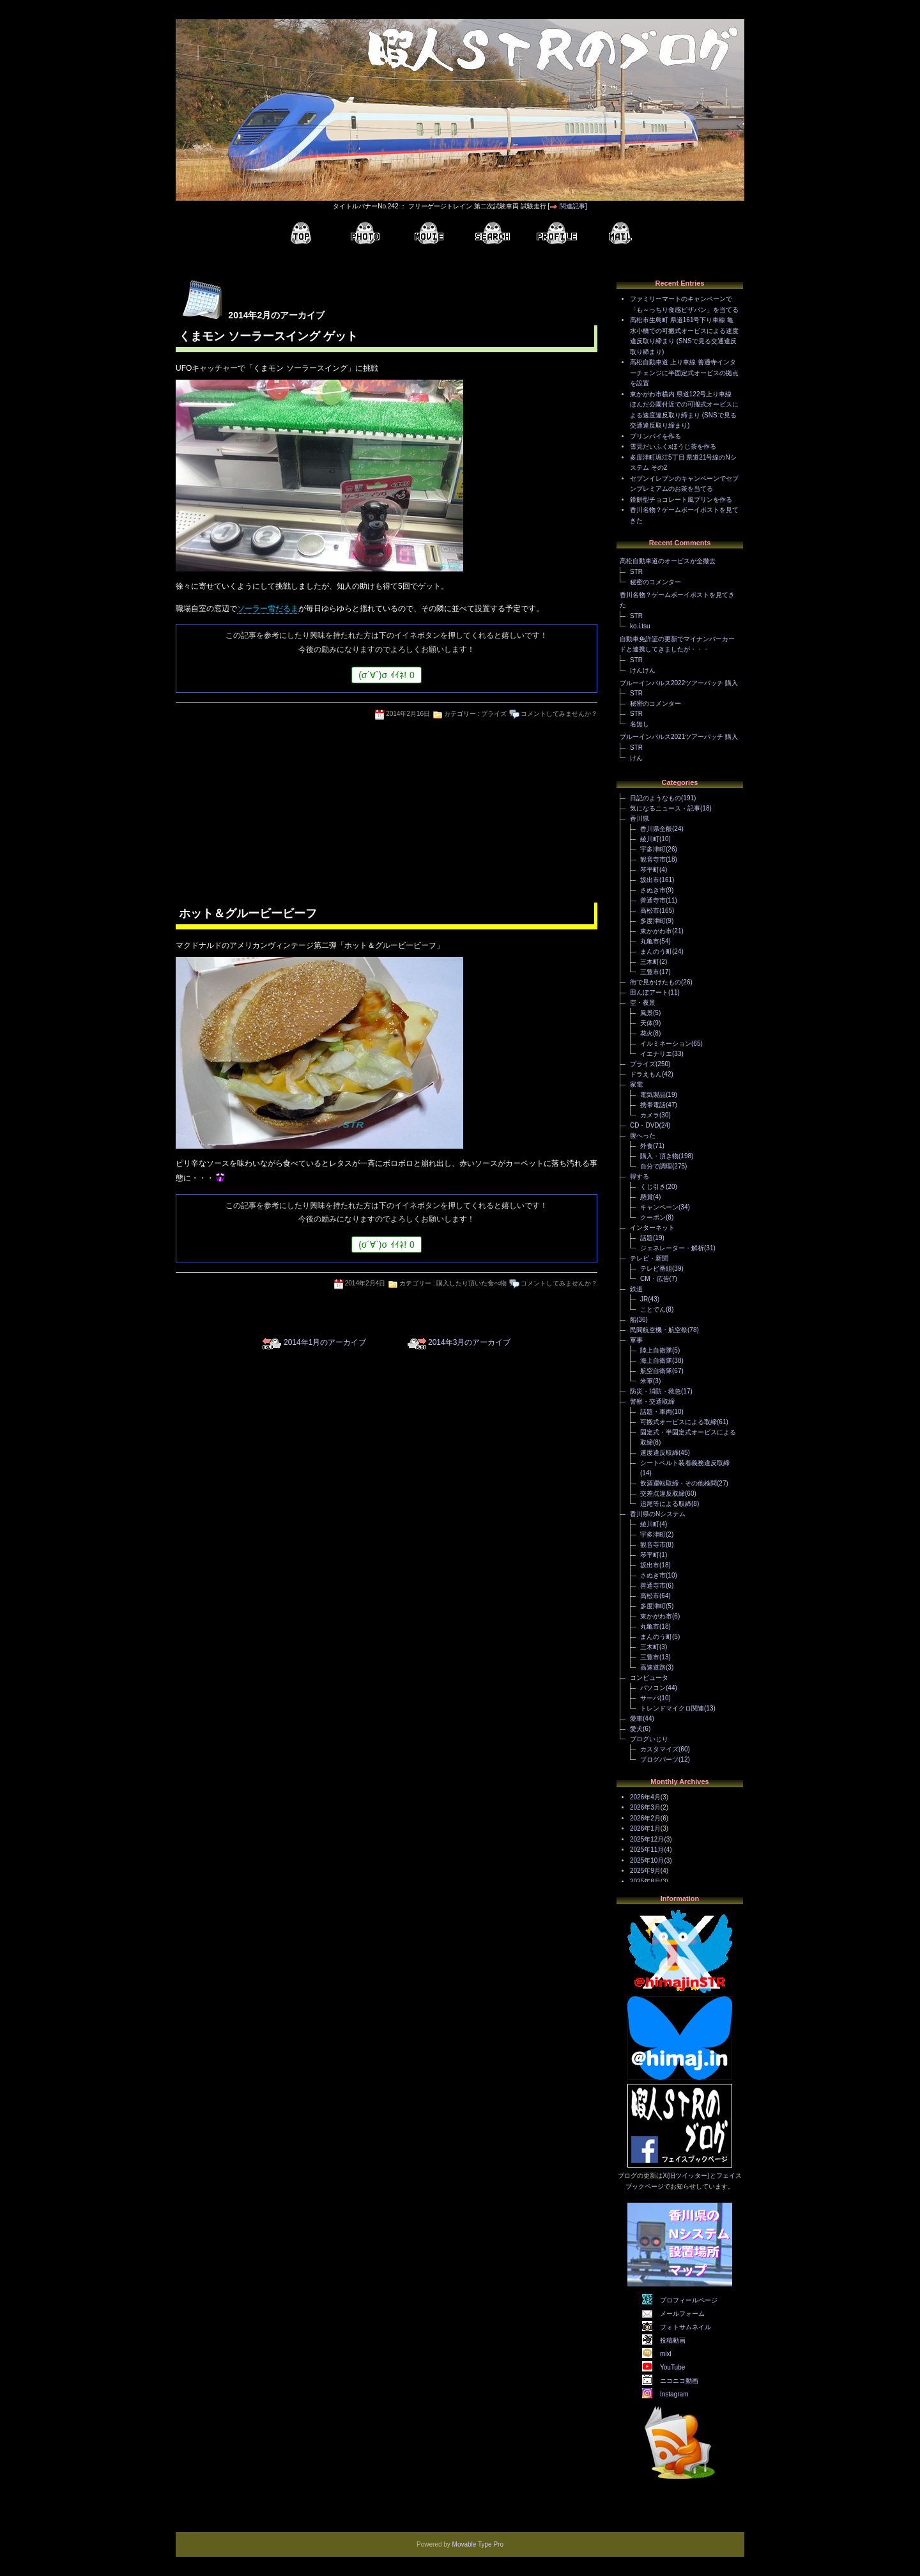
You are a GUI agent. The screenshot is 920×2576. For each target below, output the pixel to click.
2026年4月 (645, 1797)
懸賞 (646, 1196)
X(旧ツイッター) (686, 2175)
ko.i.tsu (640, 626)
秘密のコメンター (655, 582)
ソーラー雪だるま (267, 608)
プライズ (494, 713)
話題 (646, 1237)
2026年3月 (645, 1807)
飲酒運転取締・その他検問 (678, 1483)
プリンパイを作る (655, 436)
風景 (646, 1012)
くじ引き (653, 1186)
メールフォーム (682, 2313)
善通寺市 (653, 900)
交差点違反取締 (662, 1493)
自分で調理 (656, 1166)
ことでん (653, 1309)
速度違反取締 (659, 1452)
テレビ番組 (656, 1268)
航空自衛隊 (656, 1370)
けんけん (643, 670)
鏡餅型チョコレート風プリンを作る (681, 499)
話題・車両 (656, 1411)
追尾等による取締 (665, 1503)
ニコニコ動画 (679, 2380)
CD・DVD (644, 1125)
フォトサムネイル (685, 2327)
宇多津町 (653, 849)
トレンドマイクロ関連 (672, 1708)
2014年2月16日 (408, 713)
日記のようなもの (655, 798)
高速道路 (653, 1667)
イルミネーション (665, 1043)
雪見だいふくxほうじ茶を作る (673, 446)
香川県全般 (656, 828)
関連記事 (572, 206)
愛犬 (636, 1728)
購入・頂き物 (659, 1156)
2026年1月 (645, 1828)
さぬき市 (653, 890)
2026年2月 (645, 1818)
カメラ (649, 1115)
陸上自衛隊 (656, 1350)
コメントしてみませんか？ (559, 713)
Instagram (674, 2394)
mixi (665, 2353)
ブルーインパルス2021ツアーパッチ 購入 (679, 736)
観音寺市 (653, 859)
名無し (639, 723)
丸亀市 (649, 941)
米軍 (646, 1381)
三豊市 (649, 971)
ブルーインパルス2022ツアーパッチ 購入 (679, 683)
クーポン (653, 1217)
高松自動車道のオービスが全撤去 (668, 560)
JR (644, 1299)
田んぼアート (649, 992)
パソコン (653, 1687)
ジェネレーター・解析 (672, 1248)
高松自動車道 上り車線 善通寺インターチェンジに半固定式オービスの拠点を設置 (684, 373)
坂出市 (649, 879)
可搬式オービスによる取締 (678, 1421)
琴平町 (649, 869)
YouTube (672, 2367)
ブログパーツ (659, 1759)
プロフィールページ (688, 2300)
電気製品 (653, 1094)
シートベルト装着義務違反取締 (685, 1462)
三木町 (649, 961)
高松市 (649, 910)
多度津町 (653, 920)
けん (636, 757)
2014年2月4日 (365, 1283)
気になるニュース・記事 (665, 808)
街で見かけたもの (655, 982)
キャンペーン (659, 1207)
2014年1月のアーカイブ (325, 1342)
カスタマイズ (659, 1749)
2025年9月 (645, 1870)
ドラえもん (646, 1074)
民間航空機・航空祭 (658, 1329)
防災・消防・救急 (655, 1391)
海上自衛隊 (656, 1360)
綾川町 (649, 838)
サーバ (649, 1698)
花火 (646, 1033)
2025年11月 (647, 1849)
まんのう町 (656, 951)
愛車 (636, 1718)
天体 (646, 1023)
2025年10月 (647, 1860)
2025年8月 (645, 1881)
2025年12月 (647, 1839)
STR (636, 571)
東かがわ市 (656, 931)
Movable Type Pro (477, 2544)
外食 (646, 1145)
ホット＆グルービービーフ (248, 913)
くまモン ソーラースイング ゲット (268, 336)
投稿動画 (673, 2340)
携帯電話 (653, 1104)
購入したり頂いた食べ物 (471, 1283)
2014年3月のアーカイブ (469, 1342)
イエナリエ (656, 1053)
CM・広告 (655, 1278)
